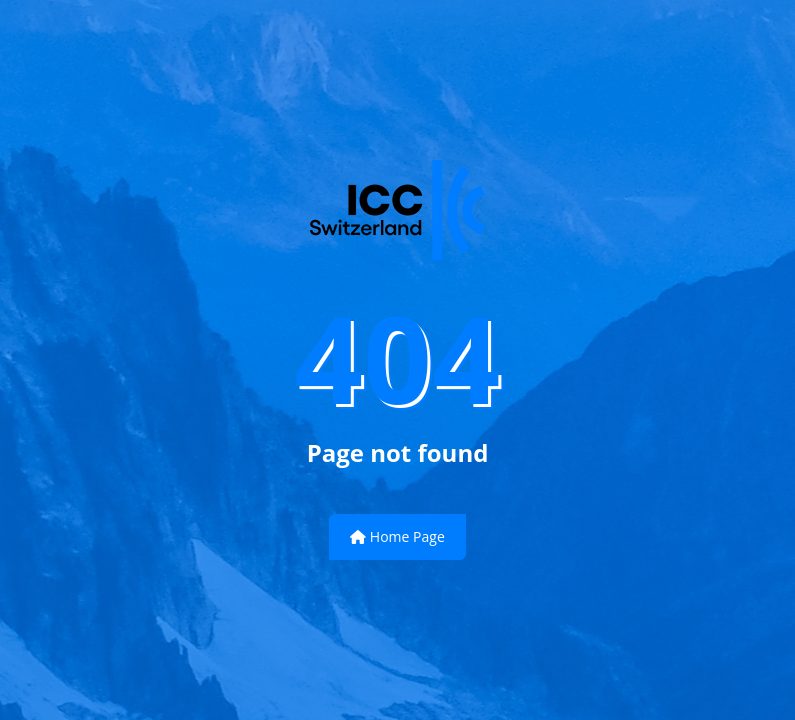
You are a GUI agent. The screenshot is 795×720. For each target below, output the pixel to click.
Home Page (397, 536)
